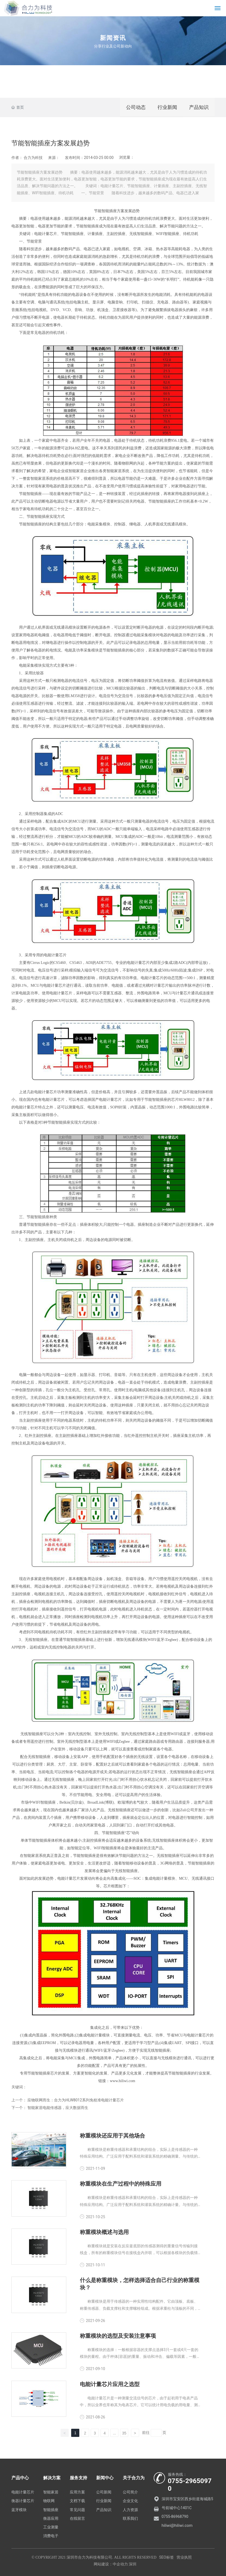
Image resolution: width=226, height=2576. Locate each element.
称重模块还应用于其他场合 (112, 2135)
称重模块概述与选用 (104, 2232)
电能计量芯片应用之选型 (110, 2384)
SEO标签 (166, 2557)
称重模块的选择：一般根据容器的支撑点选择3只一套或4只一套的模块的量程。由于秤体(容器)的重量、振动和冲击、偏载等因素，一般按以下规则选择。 (140, 2356)
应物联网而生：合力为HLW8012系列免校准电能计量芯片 (75, 2100)
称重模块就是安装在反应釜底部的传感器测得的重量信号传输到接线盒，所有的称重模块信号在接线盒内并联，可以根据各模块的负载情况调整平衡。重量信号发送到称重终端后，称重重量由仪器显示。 (139, 2253)
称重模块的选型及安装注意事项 (118, 2336)
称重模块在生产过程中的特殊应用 (120, 2183)
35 (124, 2433)
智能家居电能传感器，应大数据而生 (57, 2107)
